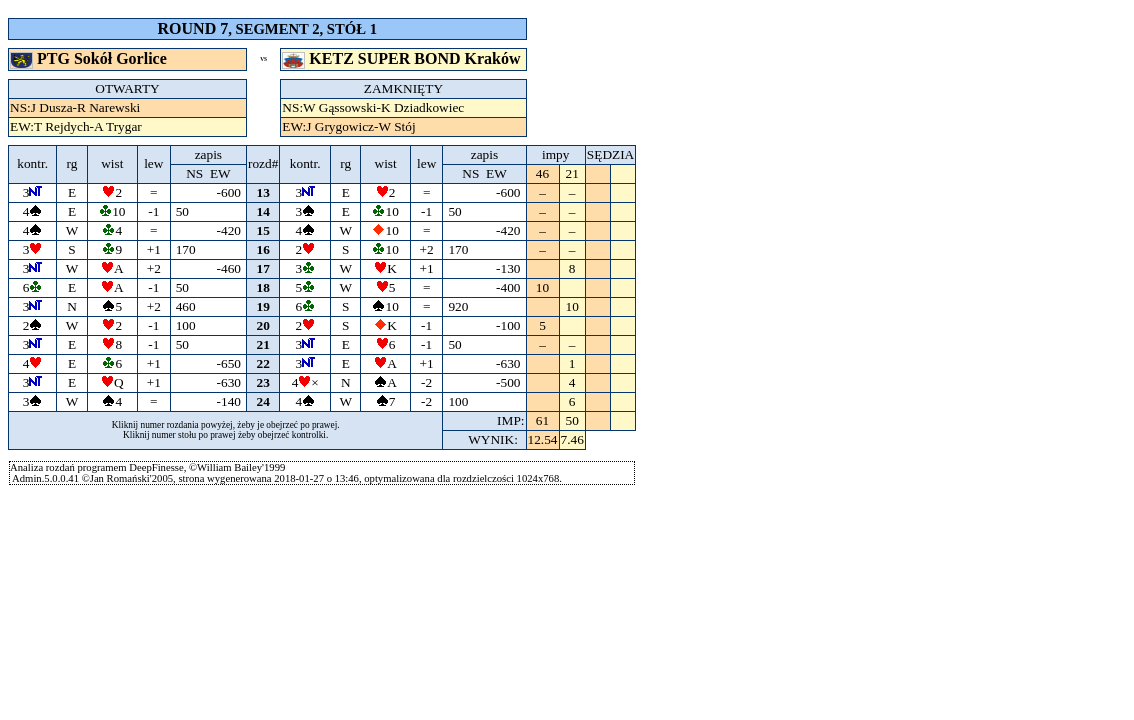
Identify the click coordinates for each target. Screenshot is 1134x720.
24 (263, 401)
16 (263, 249)
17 (263, 268)
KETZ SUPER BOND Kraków (403, 58)
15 (263, 230)
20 (263, 325)
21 (263, 344)
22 (263, 363)
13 (263, 192)
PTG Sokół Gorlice (90, 58)
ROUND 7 (193, 28)
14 (263, 211)
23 (263, 382)
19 (263, 306)
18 (263, 287)
